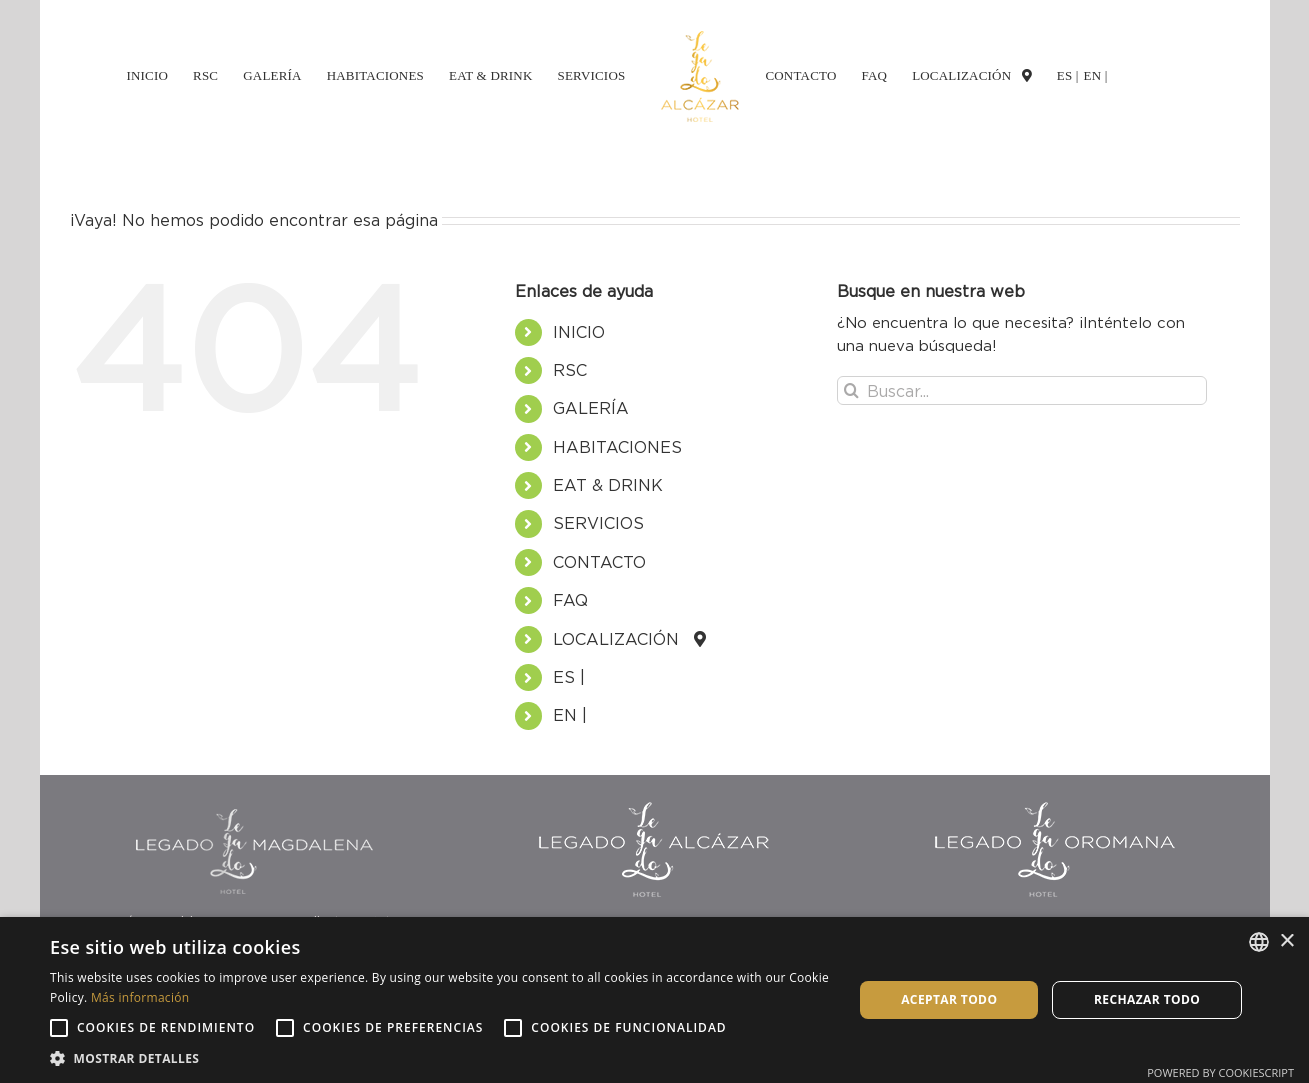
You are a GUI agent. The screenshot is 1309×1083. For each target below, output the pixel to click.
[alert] (654, 1000)
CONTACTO (599, 562)
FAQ (570, 600)
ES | (569, 677)
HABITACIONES (617, 447)
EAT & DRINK (608, 485)
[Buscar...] (1022, 390)
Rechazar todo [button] (1147, 999)
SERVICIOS (598, 523)
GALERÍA (591, 408)
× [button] (1286, 941)
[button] (439, 1058)
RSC (570, 370)
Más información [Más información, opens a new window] (140, 997)
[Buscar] (851, 390)
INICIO (579, 332)
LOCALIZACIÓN (623, 639)
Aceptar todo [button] (949, 999)
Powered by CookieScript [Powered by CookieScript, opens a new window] (1220, 1072)
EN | (570, 715)
